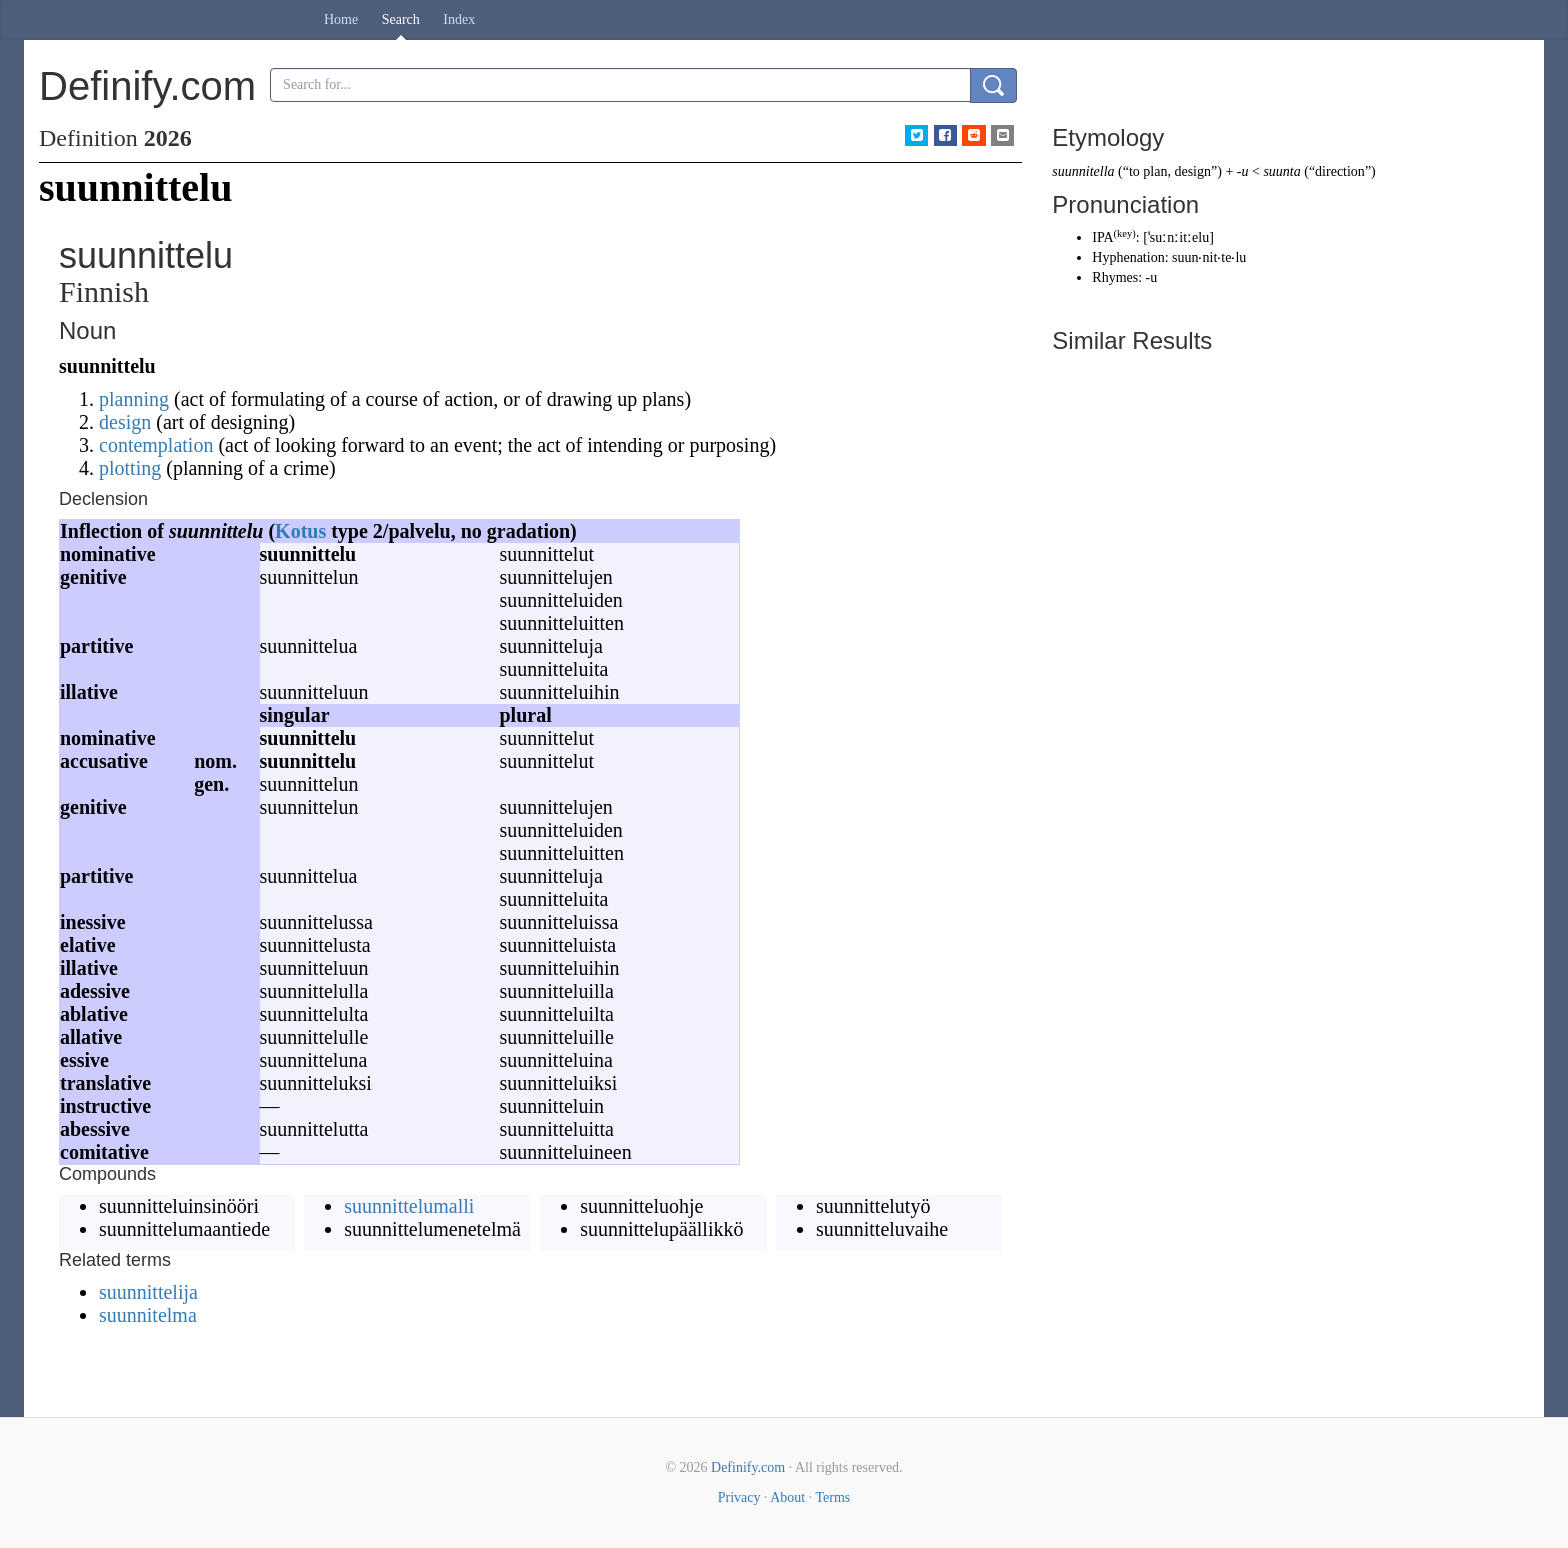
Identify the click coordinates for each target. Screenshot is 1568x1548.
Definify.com (748, 1467)
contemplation (156, 445)
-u (1243, 171)
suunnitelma (148, 1315)
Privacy (739, 1497)
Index (459, 19)
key (1124, 233)
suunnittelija (148, 1292)
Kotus (300, 531)
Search (401, 19)
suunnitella (1083, 171)
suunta (1281, 171)
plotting (130, 468)
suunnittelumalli (409, 1206)
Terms (832, 1497)
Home (341, 19)
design (125, 422)
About (787, 1497)
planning (134, 399)
